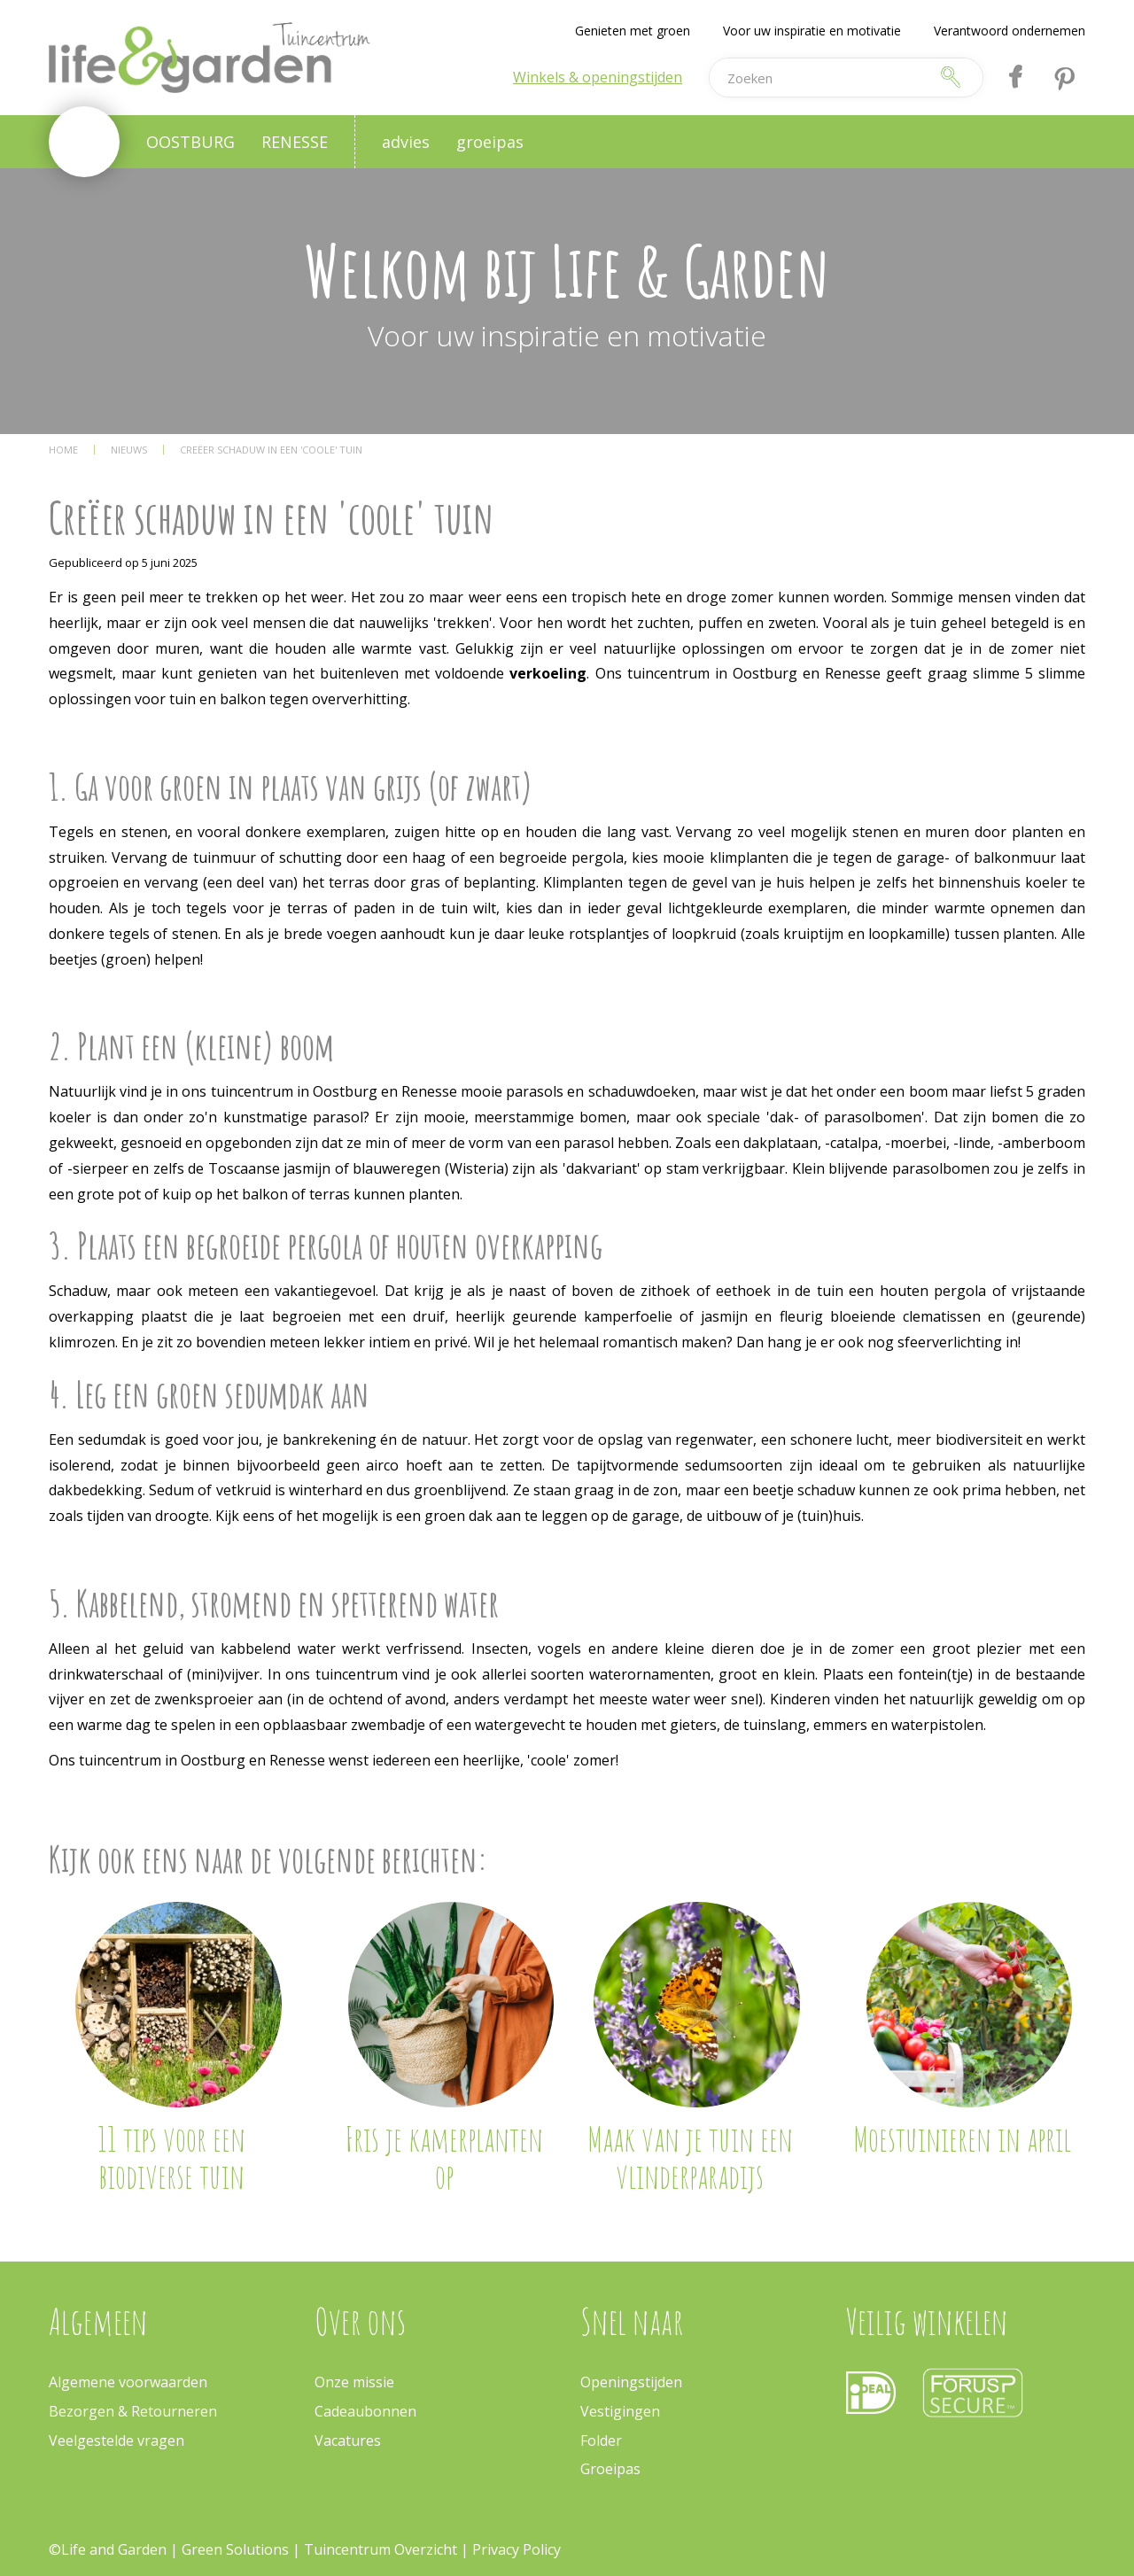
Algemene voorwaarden (128, 2382)
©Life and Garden (108, 2549)
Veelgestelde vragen (116, 2440)
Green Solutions (237, 2549)
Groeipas (610, 2469)
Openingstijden (631, 2382)
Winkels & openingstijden (597, 77)
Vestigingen (620, 2411)
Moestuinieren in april (962, 2138)
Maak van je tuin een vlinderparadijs (690, 2157)
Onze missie (354, 2382)
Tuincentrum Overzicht (380, 2549)
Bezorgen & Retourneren (133, 2411)
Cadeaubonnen (365, 2411)
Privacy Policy (516, 2549)
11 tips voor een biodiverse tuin (171, 2157)
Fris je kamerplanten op (444, 2157)
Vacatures (348, 2440)
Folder (601, 2440)
